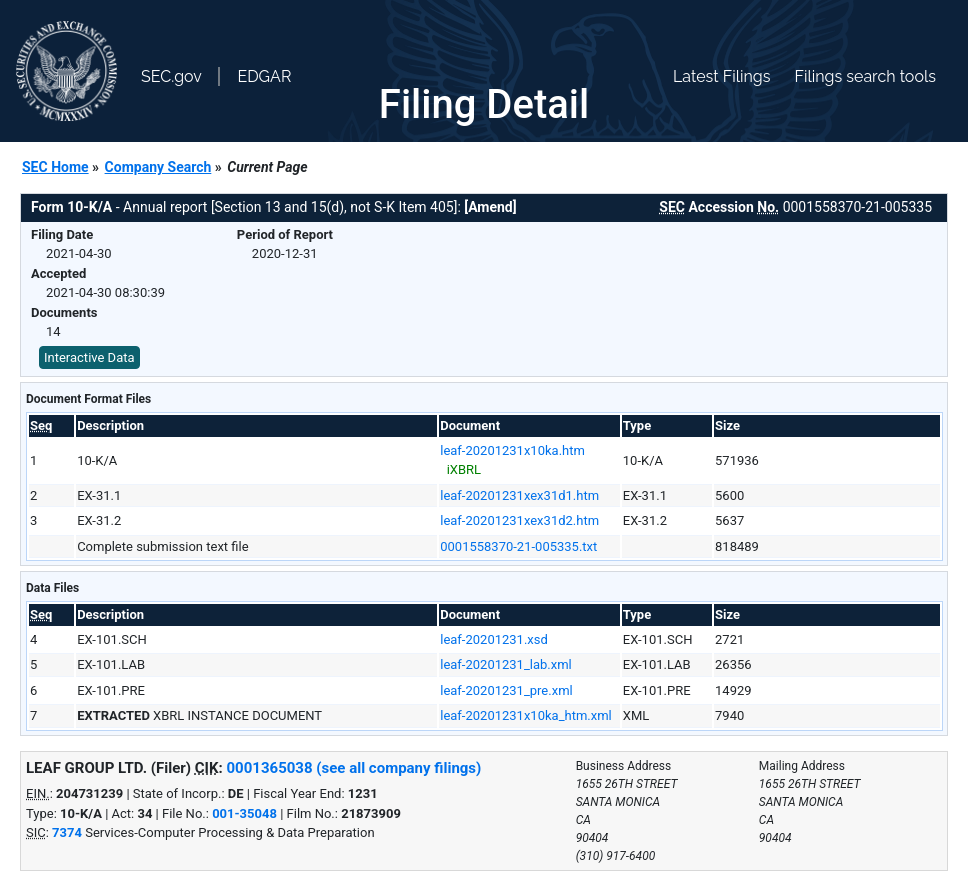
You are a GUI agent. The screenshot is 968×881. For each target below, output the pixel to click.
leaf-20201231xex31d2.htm (519, 520)
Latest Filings (721, 76)
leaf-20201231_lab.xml (506, 664)
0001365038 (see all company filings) (354, 768)
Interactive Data (89, 357)
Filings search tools (865, 76)
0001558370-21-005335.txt (518, 546)
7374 (67, 832)
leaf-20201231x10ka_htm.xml (526, 715)
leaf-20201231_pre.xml (506, 690)
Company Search (158, 167)
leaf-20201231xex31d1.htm (519, 495)
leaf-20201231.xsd (494, 639)
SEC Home (55, 167)
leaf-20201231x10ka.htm (512, 450)
